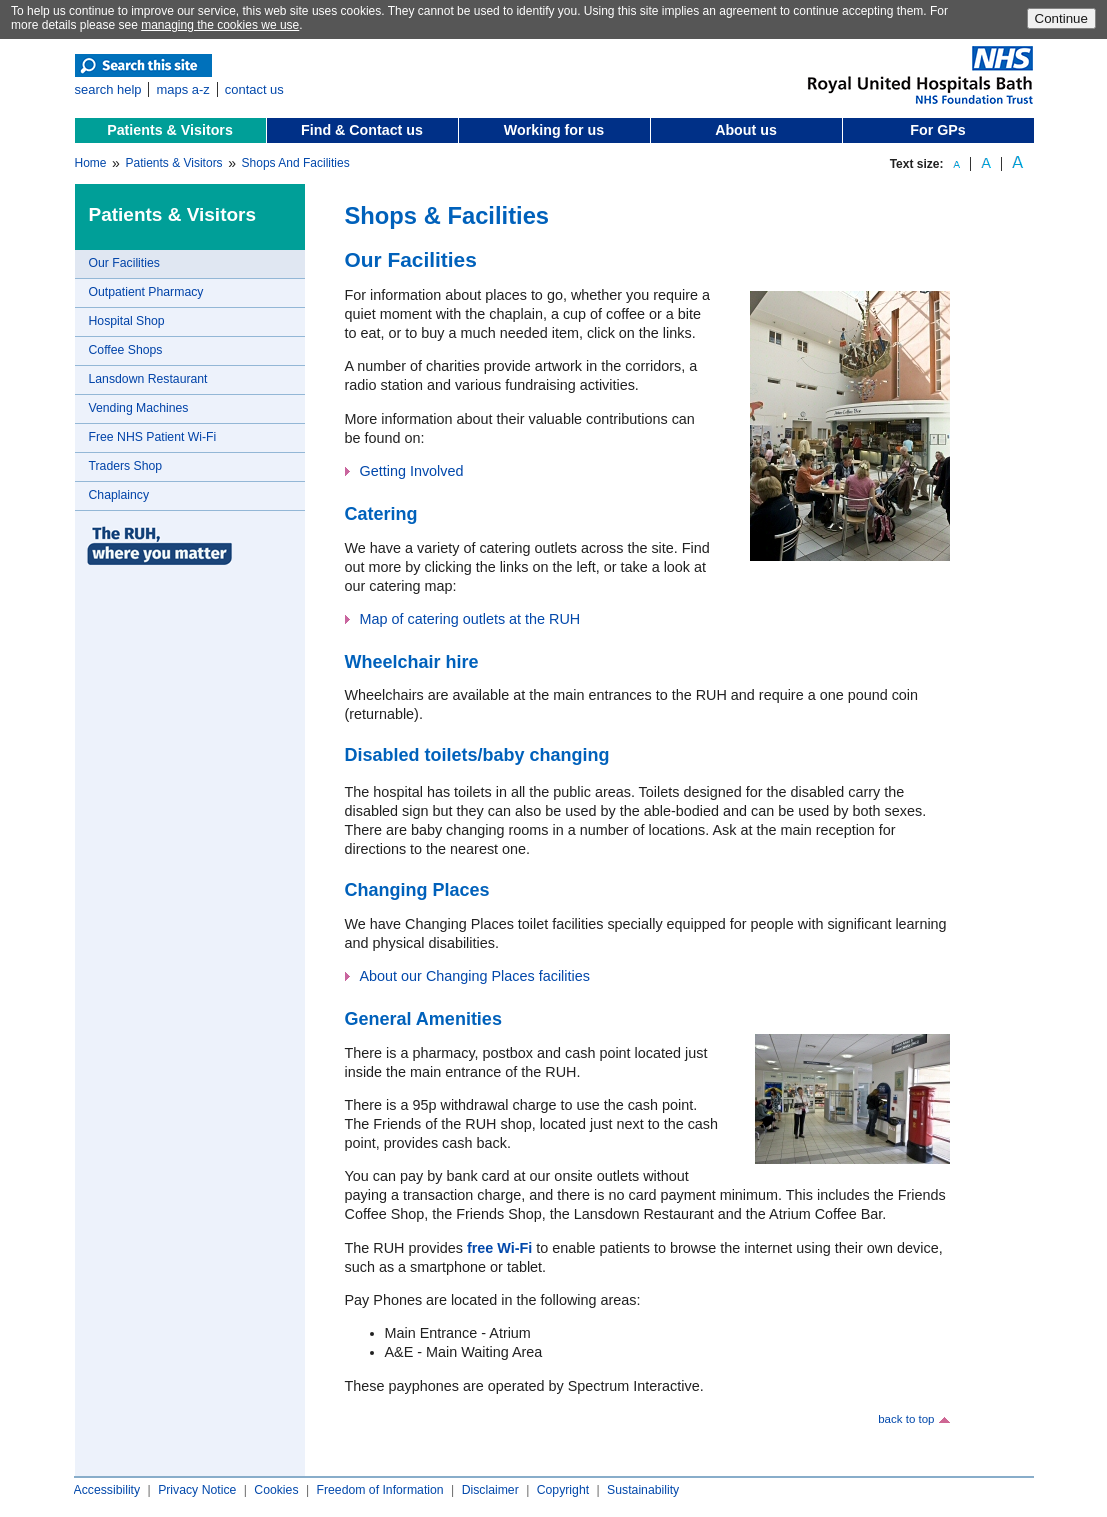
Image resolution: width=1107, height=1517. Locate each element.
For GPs (937, 130)
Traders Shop (126, 466)
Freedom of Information (379, 1490)
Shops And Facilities (296, 163)
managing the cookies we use (220, 25)
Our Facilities (124, 263)
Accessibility (107, 1490)
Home (91, 163)
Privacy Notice (197, 1490)
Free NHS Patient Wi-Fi (153, 437)
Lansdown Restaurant (148, 379)
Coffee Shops (126, 350)
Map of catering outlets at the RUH (470, 619)
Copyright (563, 1490)
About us (746, 130)
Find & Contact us (362, 130)
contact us (254, 89)
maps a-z (182, 89)
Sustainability (643, 1490)
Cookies (276, 1490)
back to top (906, 1419)
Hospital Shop (127, 321)
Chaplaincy (119, 495)
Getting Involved (412, 471)
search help (108, 89)
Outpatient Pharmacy (146, 292)
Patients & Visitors (170, 130)
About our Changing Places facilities (475, 976)
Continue (1061, 18)
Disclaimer (490, 1490)
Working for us (554, 130)
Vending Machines (139, 408)
